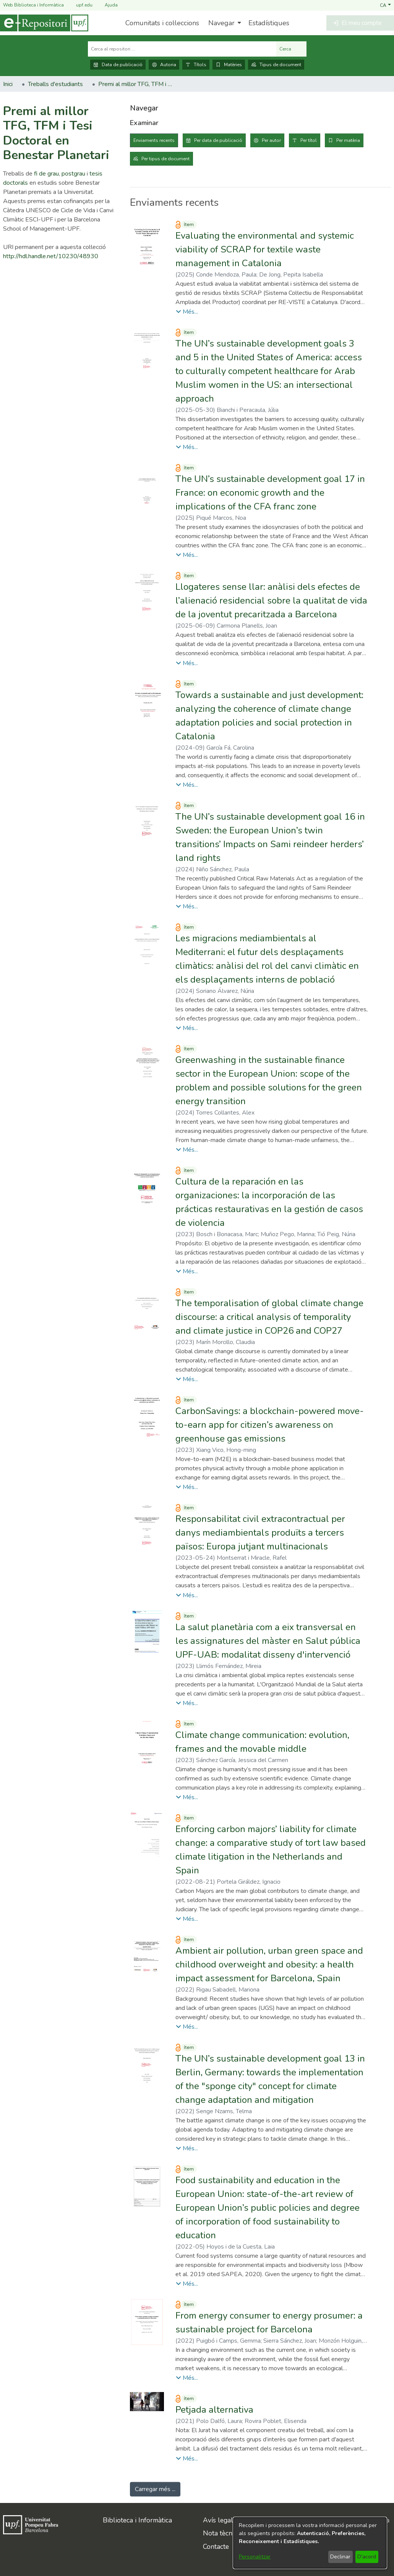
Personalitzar (255, 2556)
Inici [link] (8, 84)
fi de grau (46, 173)
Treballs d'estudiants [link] (55, 84)
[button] (385, 5)
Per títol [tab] (308, 140)
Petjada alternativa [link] (214, 2410)
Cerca (291, 49)
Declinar (340, 2556)
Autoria (164, 65)
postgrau (73, 173)
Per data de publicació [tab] (218, 140)
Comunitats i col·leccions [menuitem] (162, 23)
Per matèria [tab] (348, 140)
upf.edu (79, 5)
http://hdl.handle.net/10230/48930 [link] (50, 256)
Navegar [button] (221, 23)
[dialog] (309, 2542)
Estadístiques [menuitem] (268, 23)
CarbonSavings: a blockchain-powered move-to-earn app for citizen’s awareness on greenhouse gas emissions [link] (269, 1425)
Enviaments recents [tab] (154, 140)
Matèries (229, 65)
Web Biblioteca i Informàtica (33, 5)
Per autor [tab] (271, 140)
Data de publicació (118, 65)
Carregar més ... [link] (155, 2489)
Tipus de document (276, 65)
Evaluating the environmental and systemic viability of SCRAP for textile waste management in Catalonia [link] (264, 249)
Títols (195, 65)
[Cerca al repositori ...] (182, 49)
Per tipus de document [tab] (165, 159)
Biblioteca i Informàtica (137, 2520)
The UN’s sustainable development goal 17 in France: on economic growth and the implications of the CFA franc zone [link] (270, 493)
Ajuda (107, 5)
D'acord (366, 2556)
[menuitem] (224, 23)
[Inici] (44, 23)
